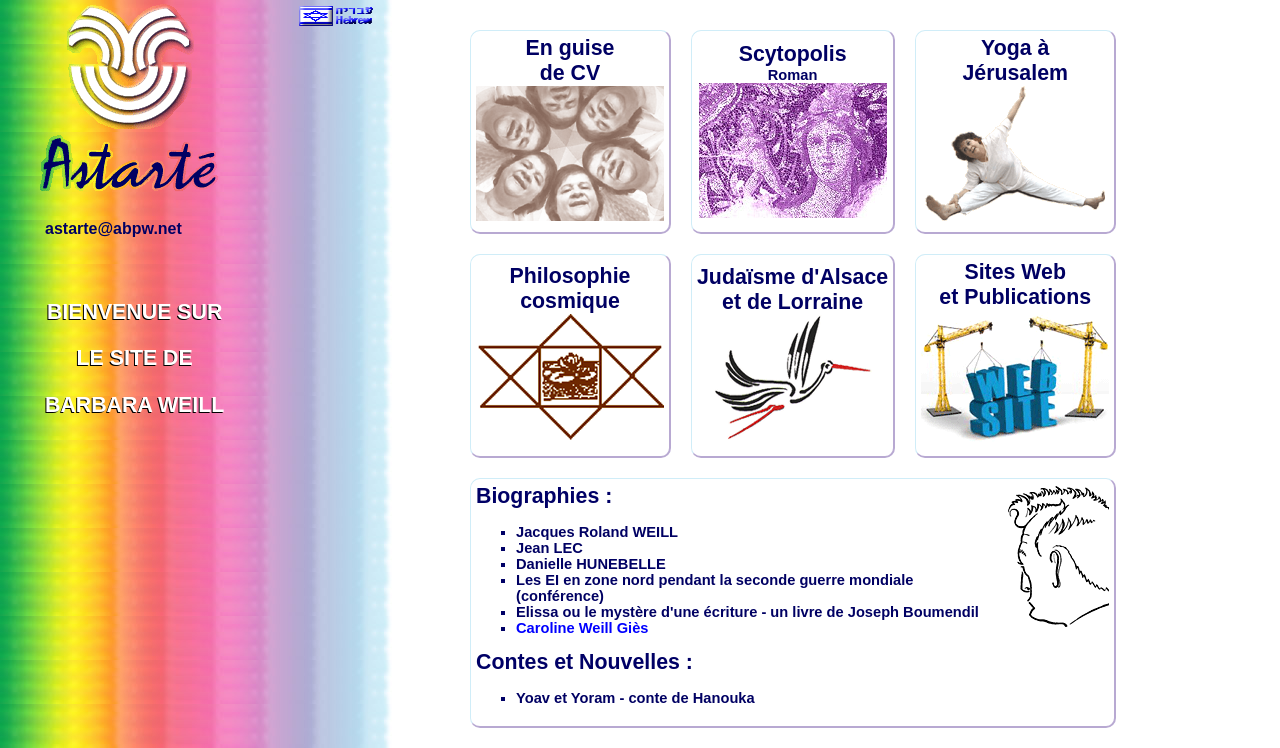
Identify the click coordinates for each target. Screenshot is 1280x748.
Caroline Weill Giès (582, 628)
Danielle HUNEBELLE (591, 564)
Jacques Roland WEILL (597, 532)
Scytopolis (793, 54)
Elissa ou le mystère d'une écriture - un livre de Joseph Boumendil (747, 612)
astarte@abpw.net (113, 228)
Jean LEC (549, 548)
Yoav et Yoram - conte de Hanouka (635, 698)
